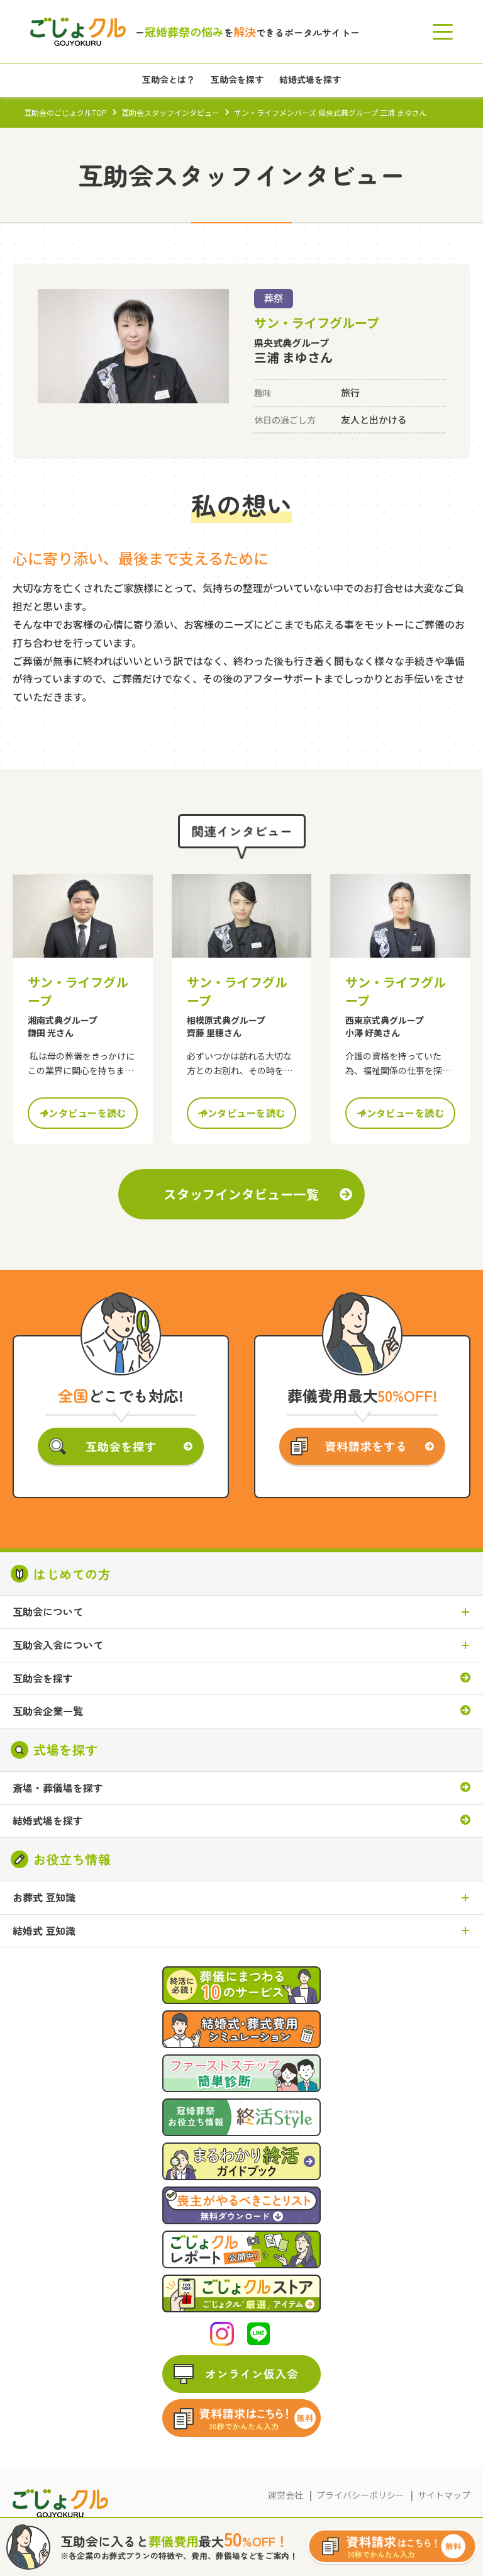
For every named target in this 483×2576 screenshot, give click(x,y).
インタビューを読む (82, 1112)
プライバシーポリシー (360, 2495)
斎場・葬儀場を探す (58, 1788)
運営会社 (285, 2495)
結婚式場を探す (48, 1821)
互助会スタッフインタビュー (170, 112)
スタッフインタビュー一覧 (241, 1194)
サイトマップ (444, 2495)
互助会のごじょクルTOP (65, 112)
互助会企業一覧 (48, 1711)
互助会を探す (43, 1678)
